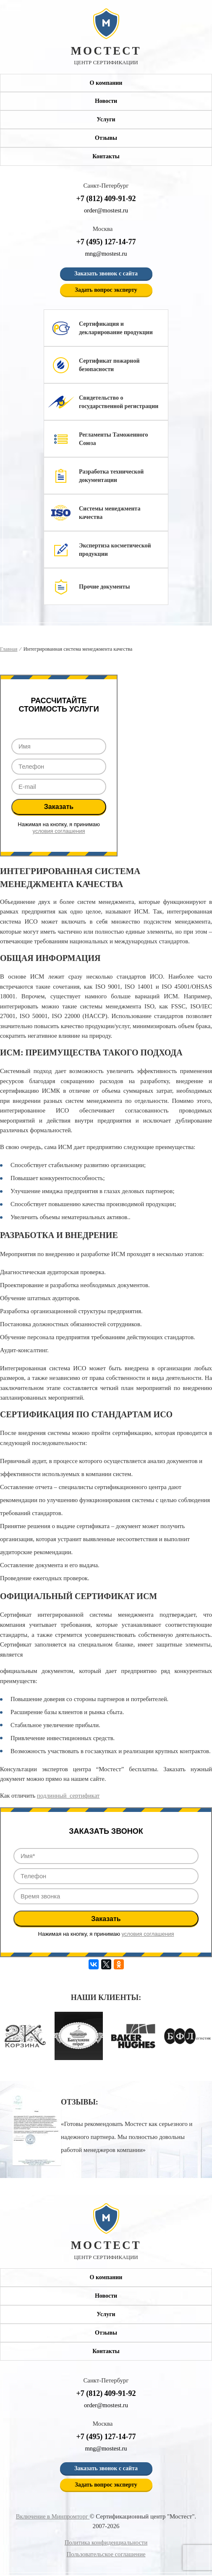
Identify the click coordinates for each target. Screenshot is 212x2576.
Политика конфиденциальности (106, 2542)
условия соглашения (59, 831)
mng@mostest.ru (106, 254)
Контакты (105, 156)
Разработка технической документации (111, 476)
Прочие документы (104, 587)
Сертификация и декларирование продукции (116, 328)
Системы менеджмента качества (109, 512)
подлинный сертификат (68, 1795)
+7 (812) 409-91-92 (106, 199)
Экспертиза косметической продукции (115, 549)
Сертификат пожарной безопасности (109, 365)
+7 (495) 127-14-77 (106, 242)
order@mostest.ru (106, 210)
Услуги (106, 120)
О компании (106, 83)
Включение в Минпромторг (53, 2516)
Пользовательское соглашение (106, 2554)
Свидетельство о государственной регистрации (118, 402)
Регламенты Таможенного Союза (113, 439)
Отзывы (106, 138)
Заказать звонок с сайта (106, 273)
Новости (106, 101)
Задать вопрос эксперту (106, 290)
